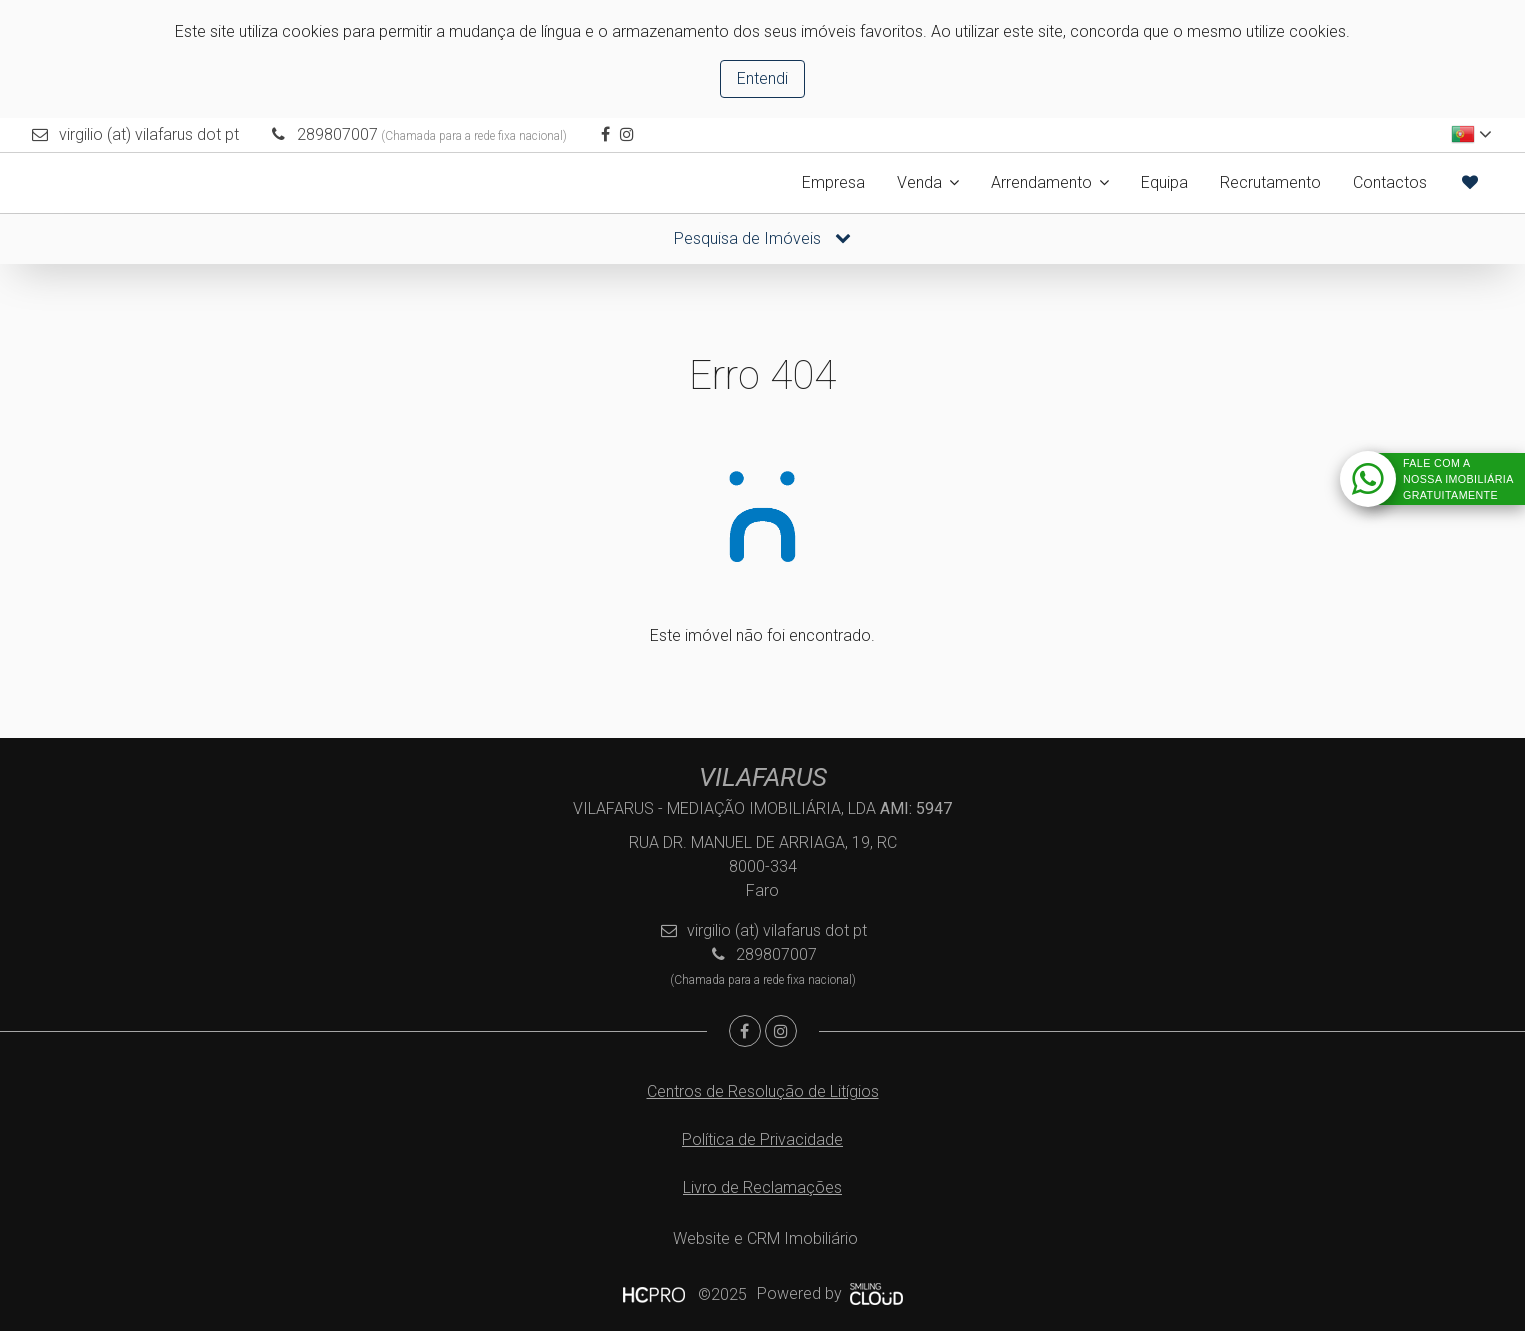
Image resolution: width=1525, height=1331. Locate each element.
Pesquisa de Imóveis (762, 238)
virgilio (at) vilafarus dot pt (149, 134)
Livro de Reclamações (762, 1187)
